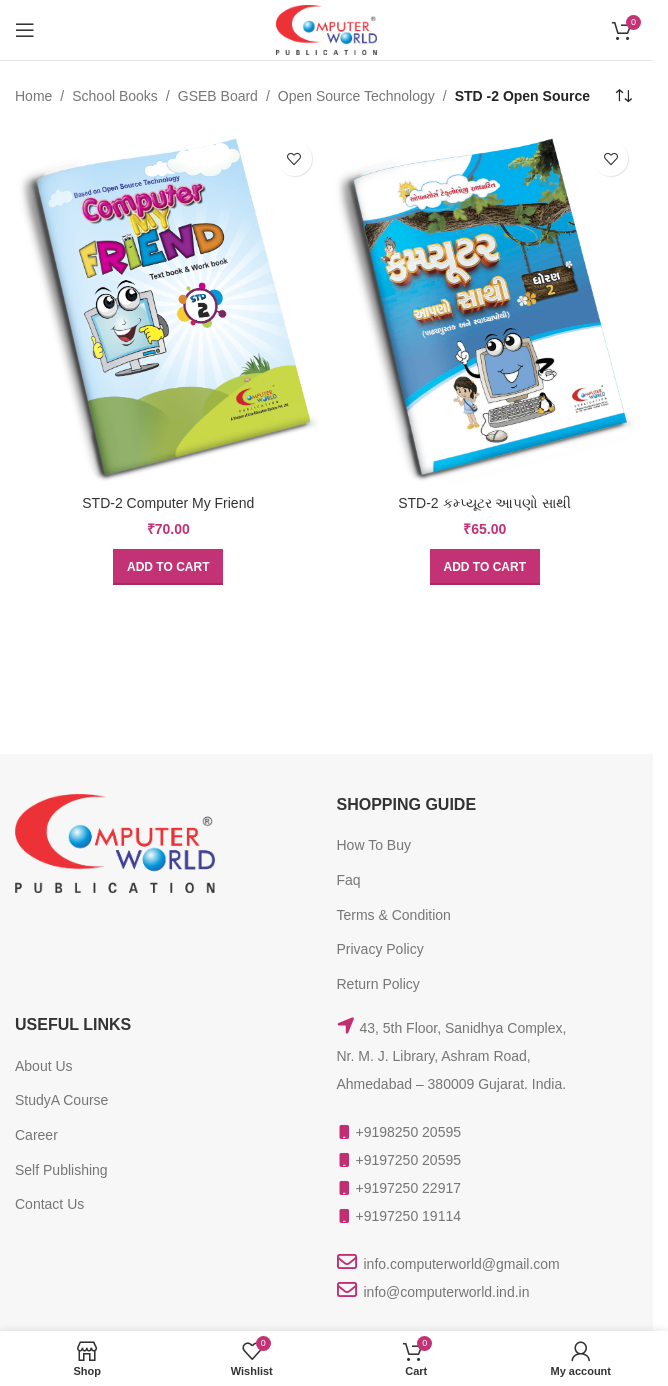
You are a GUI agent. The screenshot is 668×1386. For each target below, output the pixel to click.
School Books (115, 96)
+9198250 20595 (409, 1132)
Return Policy (378, 984)
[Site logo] (326, 29)
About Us (44, 1066)
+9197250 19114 (409, 1216)
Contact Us (49, 1204)
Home (33, 96)
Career (36, 1135)
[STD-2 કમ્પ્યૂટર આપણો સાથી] (485, 308)
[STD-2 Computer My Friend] (168, 308)
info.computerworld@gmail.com (462, 1264)
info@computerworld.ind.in (447, 1292)
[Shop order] (623, 96)
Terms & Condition (394, 915)
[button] (168, 567)
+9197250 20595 (409, 1160)
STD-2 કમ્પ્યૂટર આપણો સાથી (484, 503)
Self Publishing (61, 1170)
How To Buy (374, 845)
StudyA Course (61, 1100)
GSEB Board (218, 96)
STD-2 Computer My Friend (168, 503)
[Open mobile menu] (25, 30)
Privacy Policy (380, 949)
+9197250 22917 (409, 1188)
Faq (349, 880)
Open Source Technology (356, 96)
